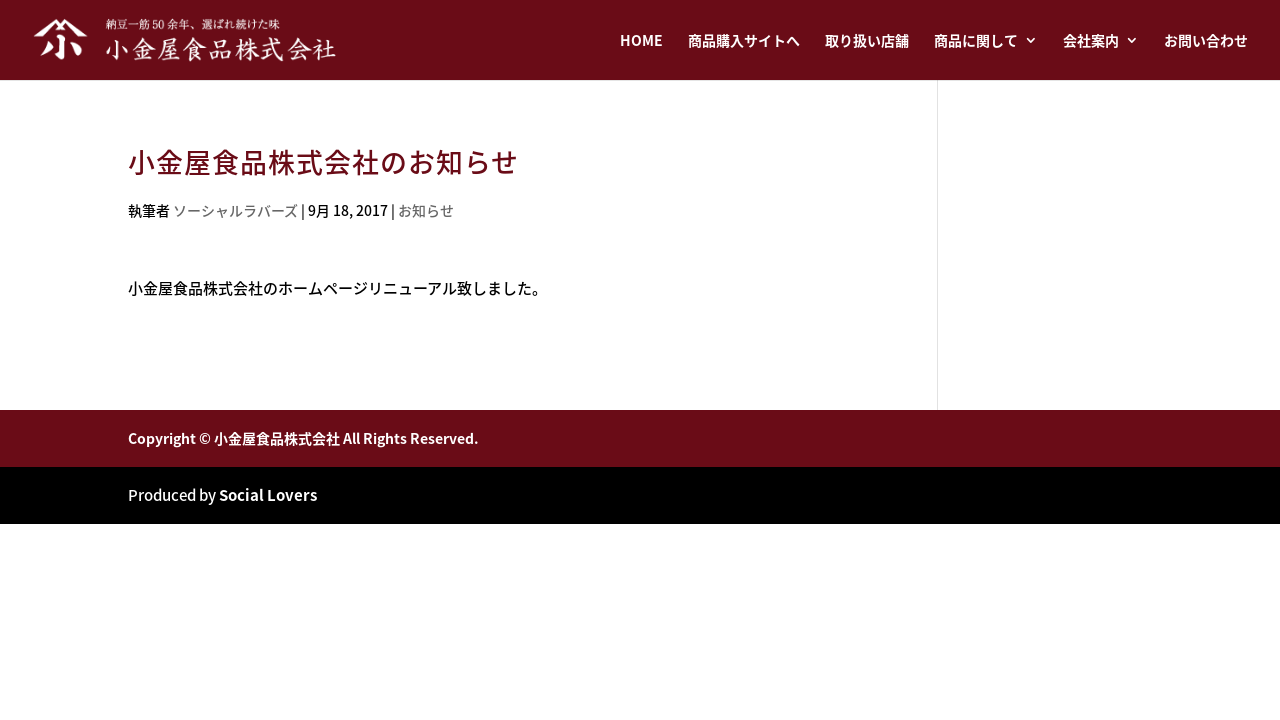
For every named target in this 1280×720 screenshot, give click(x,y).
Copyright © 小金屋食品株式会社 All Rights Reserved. (303, 438)
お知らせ (426, 210)
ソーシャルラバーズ (235, 210)
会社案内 (1091, 41)
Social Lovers (268, 495)
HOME (641, 41)
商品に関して (976, 41)
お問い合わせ (1206, 41)
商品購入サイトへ (744, 41)
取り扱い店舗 (867, 41)
